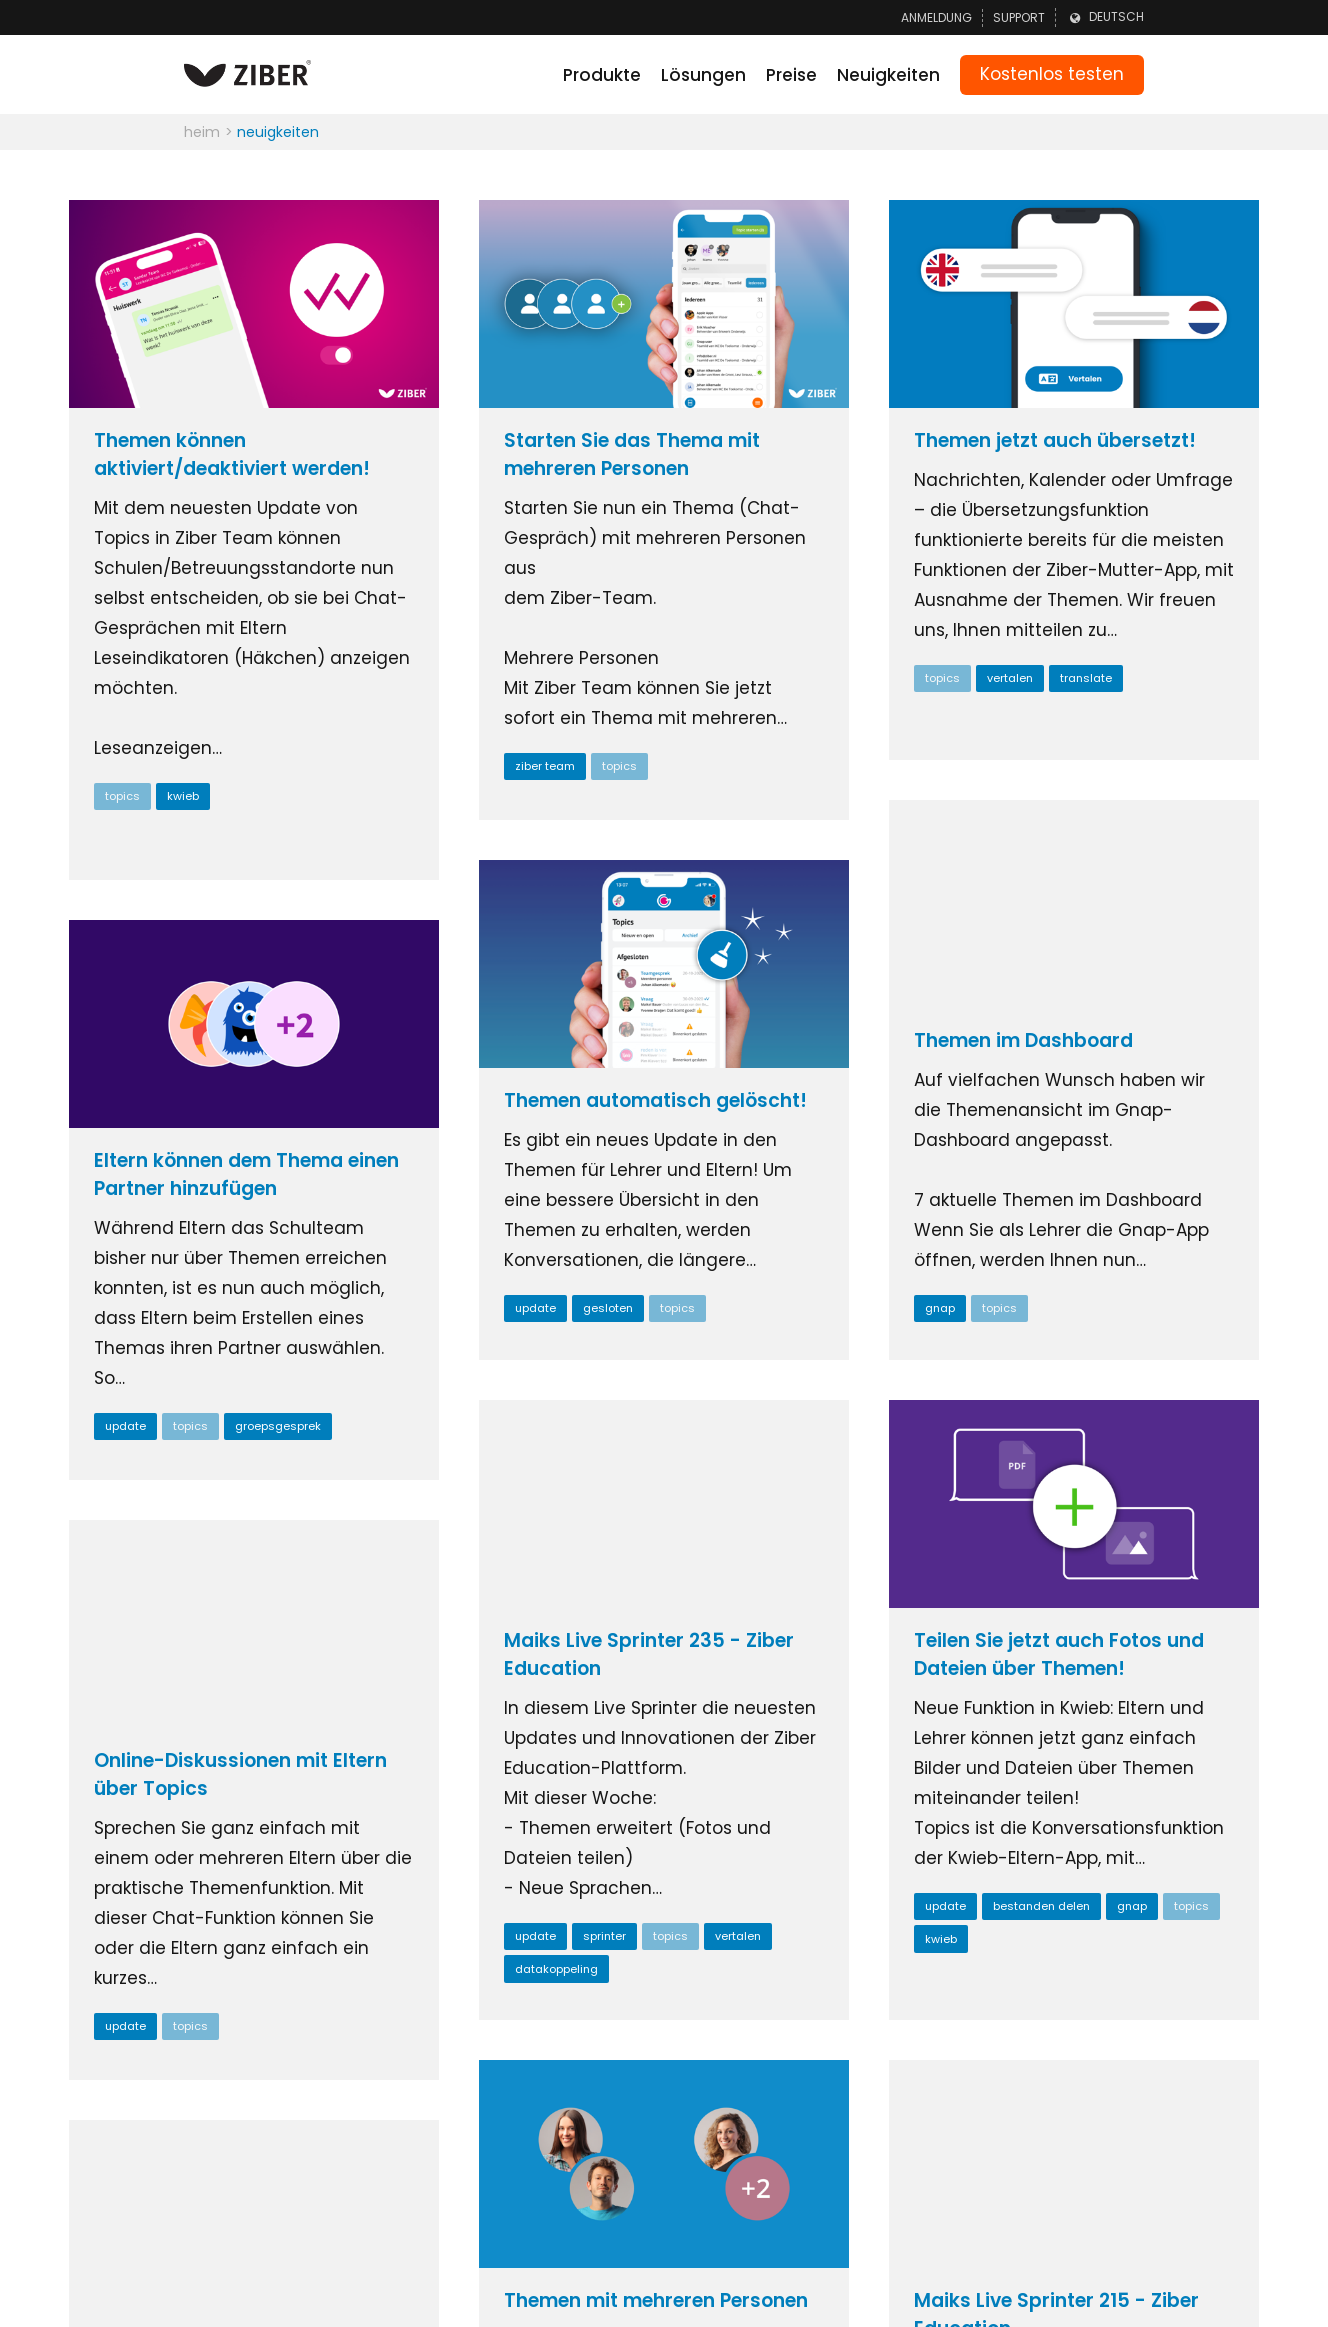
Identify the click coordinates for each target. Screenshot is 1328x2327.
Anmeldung (936, 17)
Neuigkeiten (888, 75)
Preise (791, 75)
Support (1019, 17)
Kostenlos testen (1052, 74)
